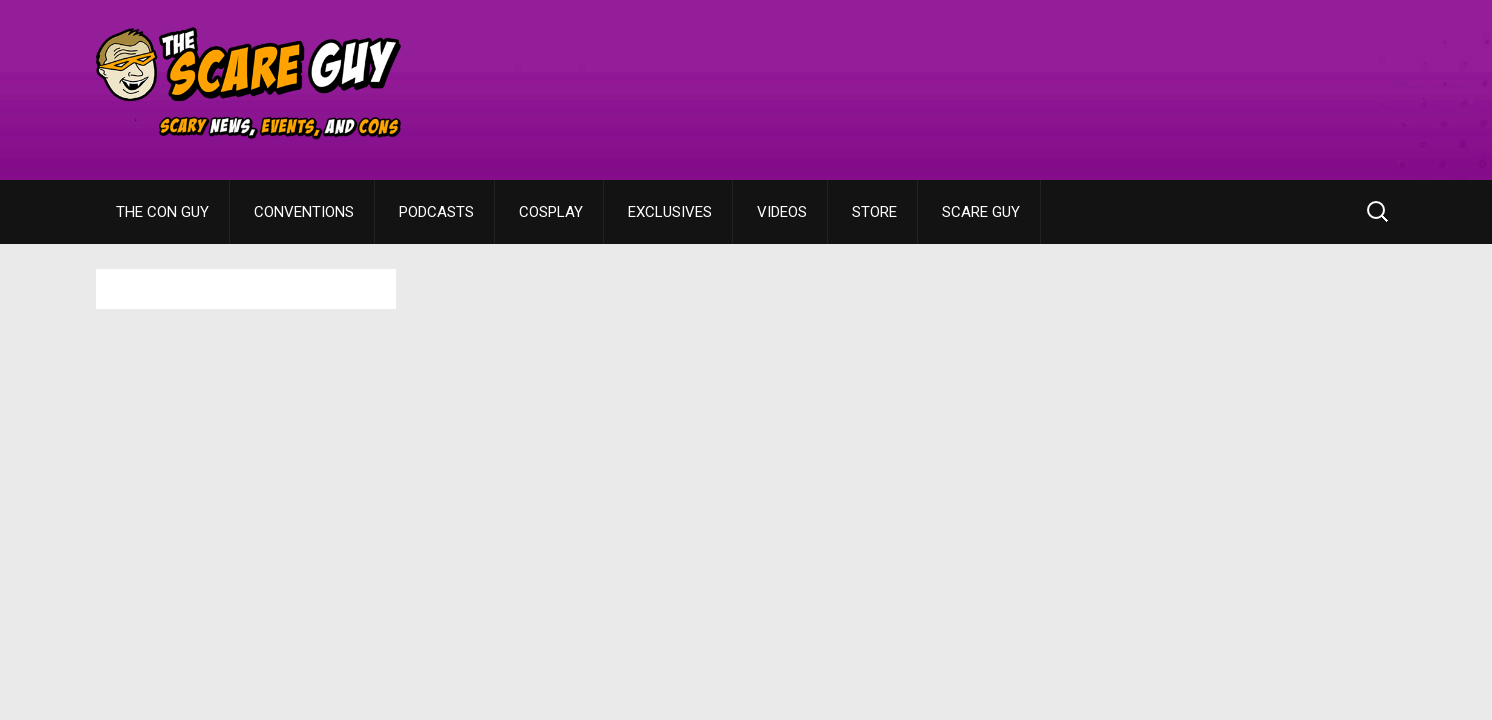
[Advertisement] (1032, 75)
